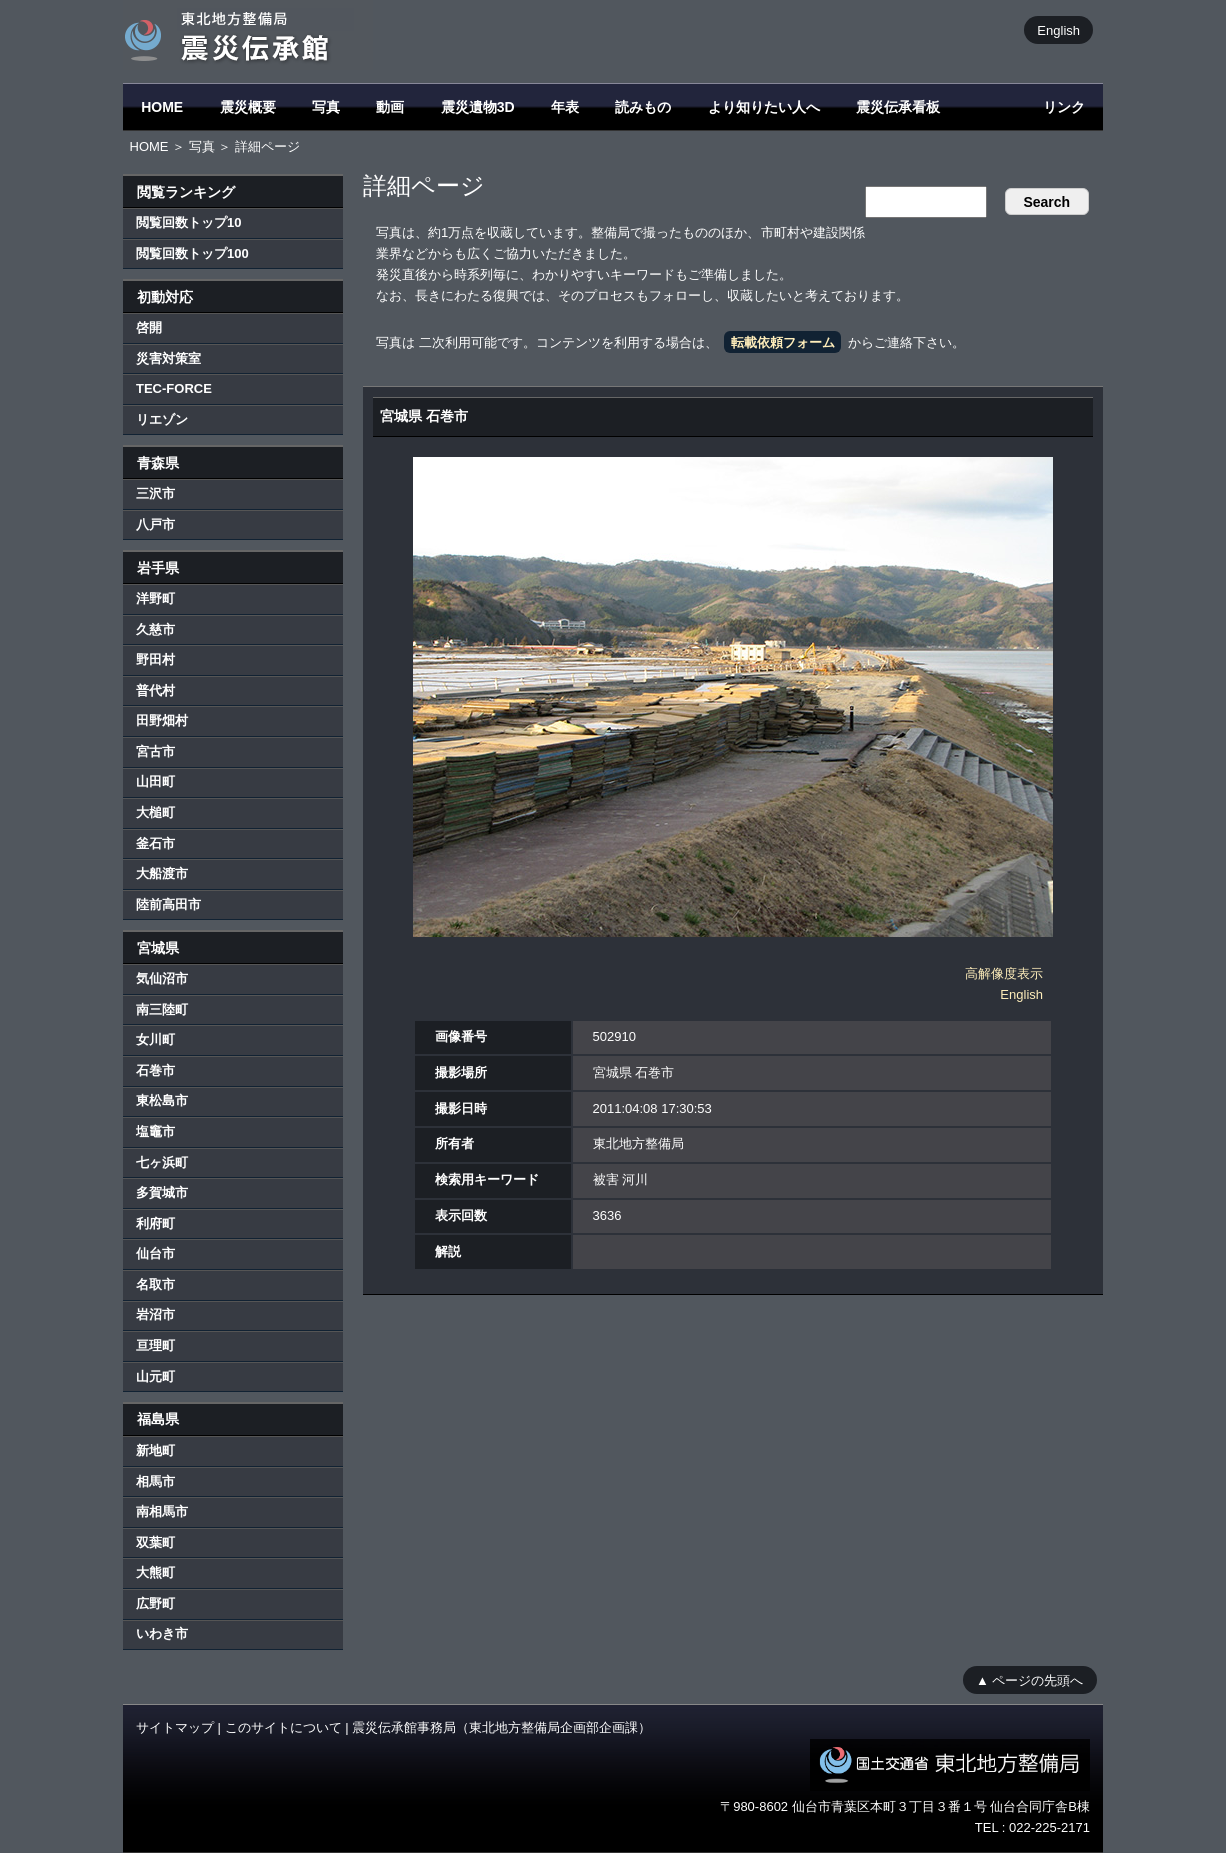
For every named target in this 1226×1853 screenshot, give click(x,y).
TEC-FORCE (174, 388)
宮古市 (155, 751)
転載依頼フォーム (783, 342)
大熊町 (155, 1572)
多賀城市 (162, 1192)
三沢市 (155, 493)
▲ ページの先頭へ (1029, 1679)
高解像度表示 (1004, 973)
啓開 (149, 327)
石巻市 (155, 1070)
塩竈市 (155, 1131)
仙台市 (155, 1253)
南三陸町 (162, 1009)
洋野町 (155, 598)
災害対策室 (168, 358)
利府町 (155, 1223)
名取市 (155, 1284)
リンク (1064, 107)
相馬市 (155, 1481)
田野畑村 (162, 720)
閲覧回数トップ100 (192, 253)
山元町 (155, 1376)
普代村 (155, 690)
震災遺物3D (478, 107)
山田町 (155, 781)
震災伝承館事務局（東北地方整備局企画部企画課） (501, 1727)
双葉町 (155, 1542)
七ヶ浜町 (162, 1162)
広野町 (155, 1603)
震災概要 (248, 107)
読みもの (643, 107)
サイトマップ (175, 1727)
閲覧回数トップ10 (188, 222)
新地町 (155, 1450)
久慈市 (155, 629)
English (1058, 29)
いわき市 (162, 1633)
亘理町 (155, 1345)
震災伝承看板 (898, 107)
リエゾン (162, 419)
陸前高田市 (168, 904)
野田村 (155, 659)
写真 (326, 107)
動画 (390, 107)
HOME (162, 107)
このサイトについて (283, 1727)
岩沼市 (155, 1314)
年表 (565, 107)
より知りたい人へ (764, 107)
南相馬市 (162, 1511)
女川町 (155, 1039)
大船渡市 (162, 873)
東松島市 (162, 1100)
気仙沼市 (162, 978)
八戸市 (155, 524)
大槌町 (155, 812)
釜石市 (155, 843)
